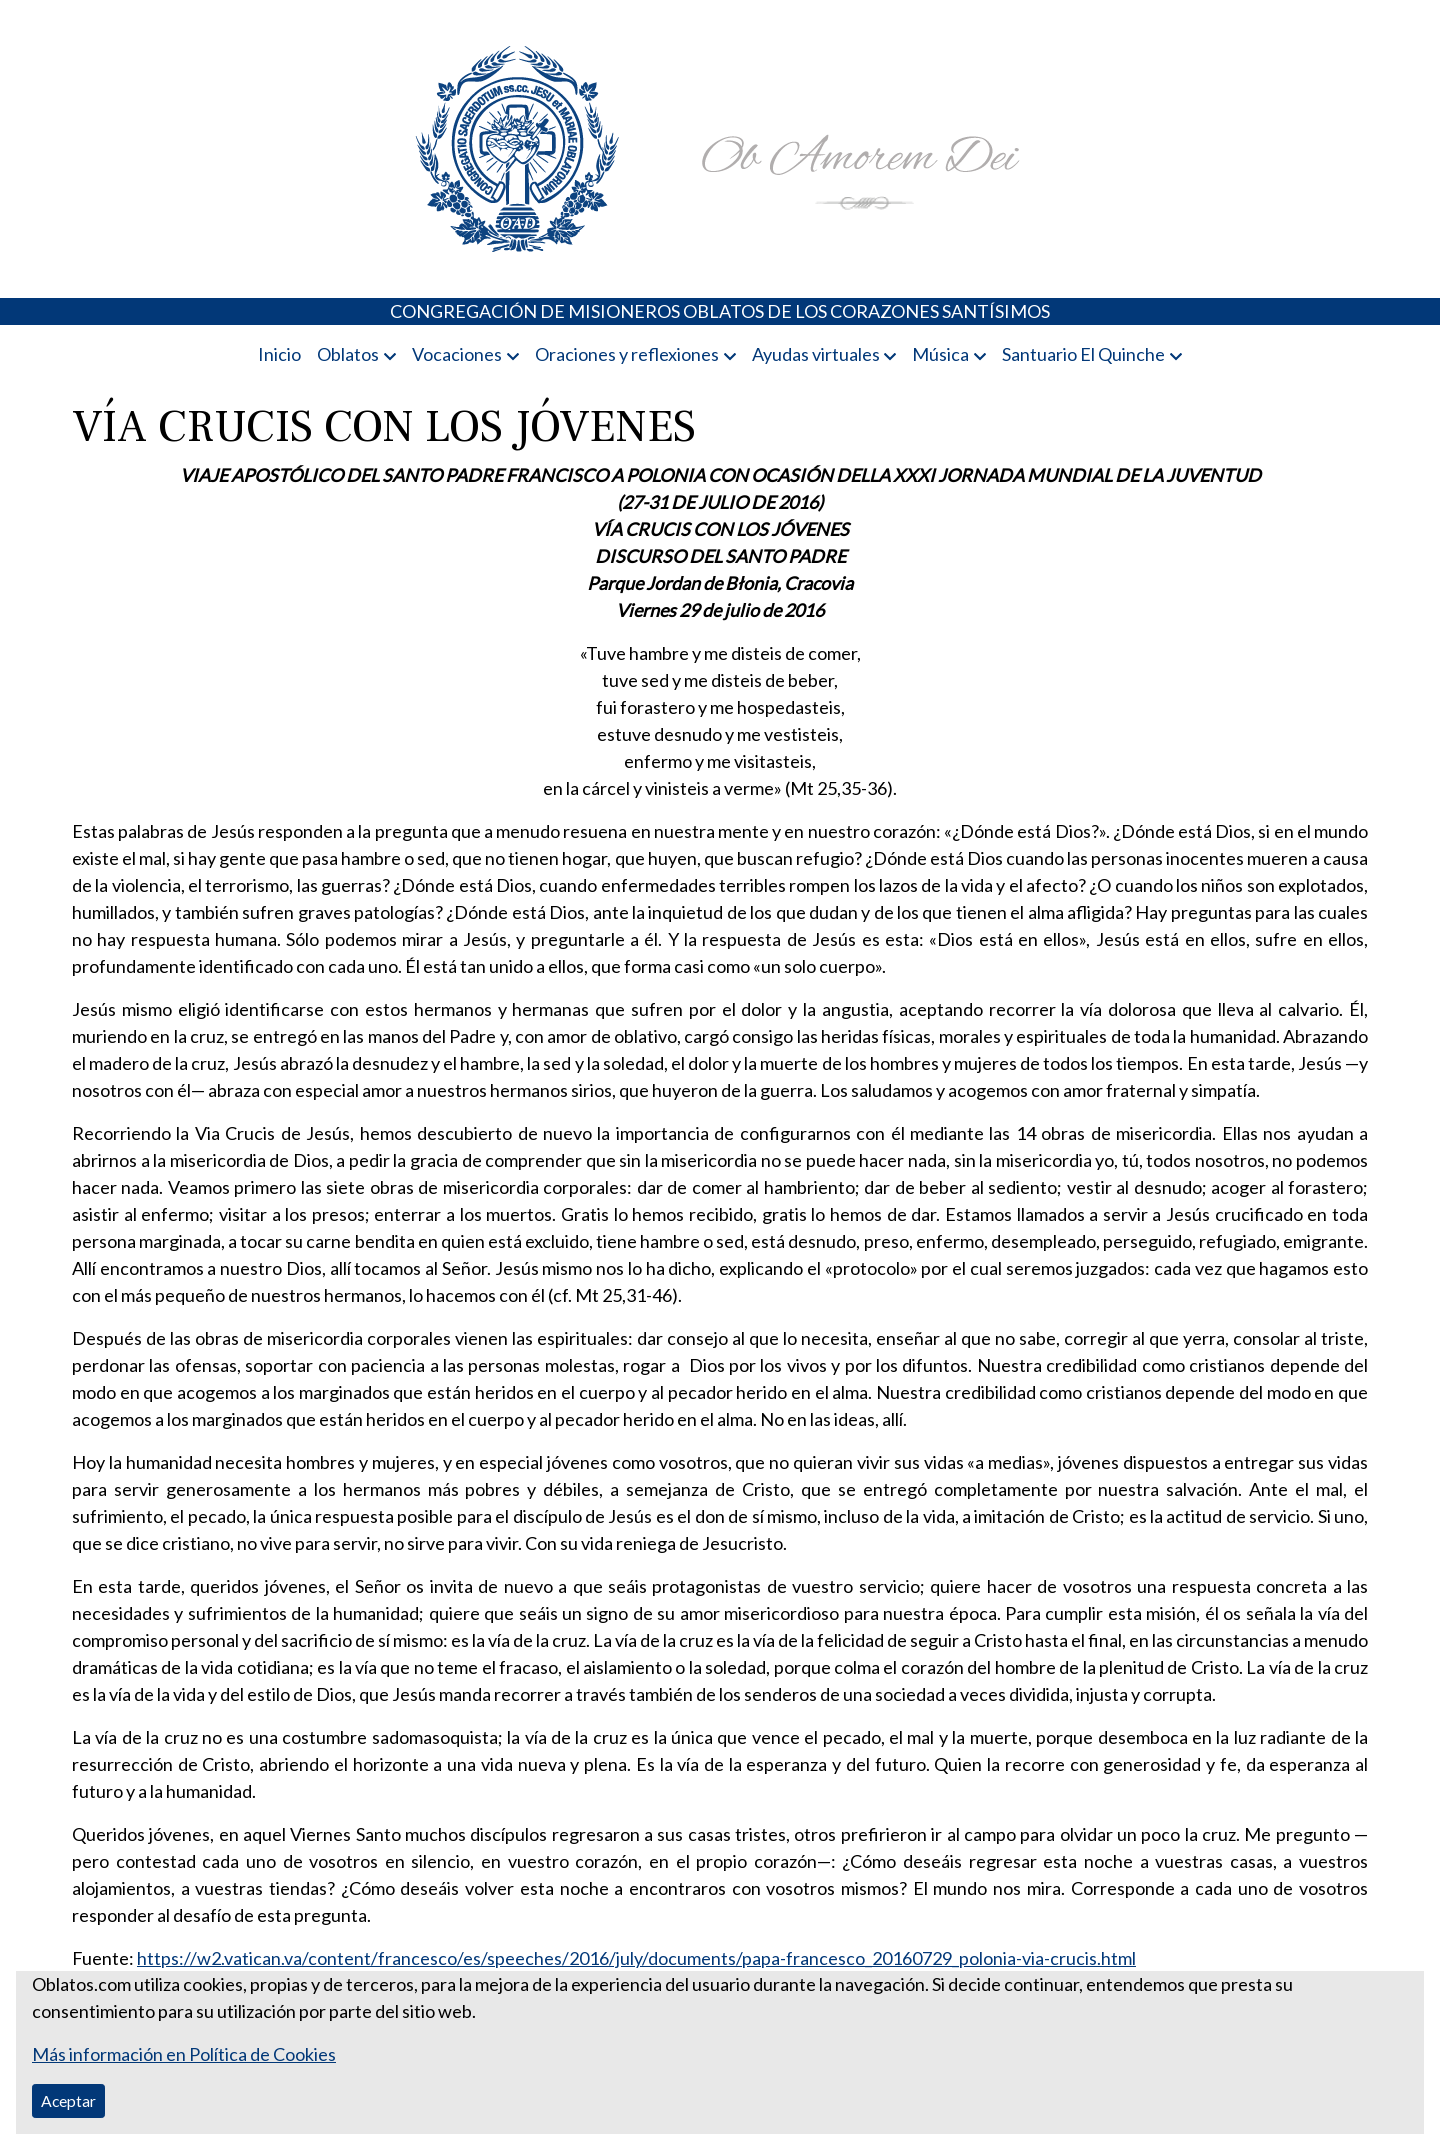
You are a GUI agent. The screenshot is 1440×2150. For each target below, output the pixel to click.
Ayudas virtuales (816, 354)
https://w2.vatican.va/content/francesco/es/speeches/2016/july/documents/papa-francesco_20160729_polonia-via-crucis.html (636, 1958)
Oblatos (348, 354)
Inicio (279, 354)
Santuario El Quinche (1083, 354)
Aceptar (68, 2100)
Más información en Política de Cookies (184, 2054)
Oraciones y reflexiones (627, 354)
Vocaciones (457, 354)
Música (940, 354)
